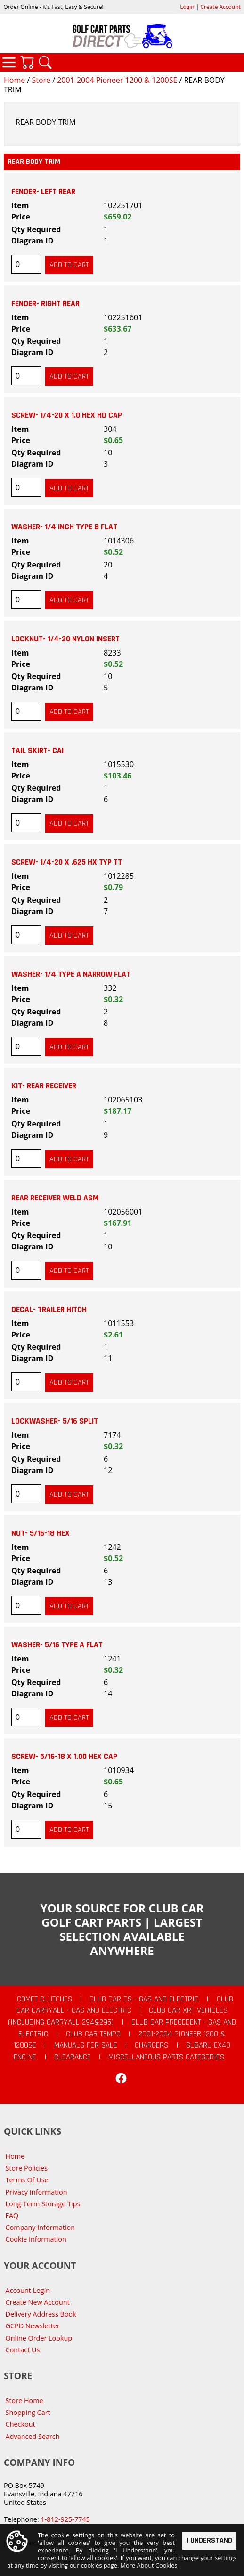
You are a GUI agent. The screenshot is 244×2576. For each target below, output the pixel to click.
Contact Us (23, 2349)
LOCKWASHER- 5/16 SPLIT (54, 1421)
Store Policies (27, 2167)
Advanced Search (33, 2436)
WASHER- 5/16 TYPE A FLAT (57, 1645)
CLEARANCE (72, 2057)
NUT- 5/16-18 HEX (40, 1533)
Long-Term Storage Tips (43, 2203)
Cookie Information (36, 2239)
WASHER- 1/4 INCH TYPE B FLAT (64, 527)
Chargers (151, 2045)
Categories (9, 62)
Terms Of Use (27, 2179)
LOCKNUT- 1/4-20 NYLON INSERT (65, 639)
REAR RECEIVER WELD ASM (54, 1198)
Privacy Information (36, 2191)
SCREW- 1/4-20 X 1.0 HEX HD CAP (66, 415)
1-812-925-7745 (65, 2519)
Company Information (40, 2227)
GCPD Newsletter (33, 2325)
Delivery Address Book (41, 2313)
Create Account (221, 7)
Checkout (20, 2424)
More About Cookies (149, 2565)
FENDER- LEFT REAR (43, 191)
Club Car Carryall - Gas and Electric (124, 2005)
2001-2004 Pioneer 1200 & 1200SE (117, 80)
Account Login (28, 2290)
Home (14, 80)
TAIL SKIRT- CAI (37, 750)
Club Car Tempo (93, 2034)
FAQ (12, 2215)
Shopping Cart (28, 2412)
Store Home (24, 2400)
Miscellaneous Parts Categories (166, 2057)
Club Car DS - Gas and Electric (144, 1999)
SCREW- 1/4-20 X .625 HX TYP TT (66, 862)
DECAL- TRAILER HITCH (49, 1309)
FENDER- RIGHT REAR (45, 304)
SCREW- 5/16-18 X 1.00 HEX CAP (64, 1756)
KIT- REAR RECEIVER (43, 1086)
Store (41, 80)
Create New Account (38, 2302)
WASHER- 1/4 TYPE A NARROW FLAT (70, 974)
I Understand (209, 2541)
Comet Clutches (44, 1999)
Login (187, 7)
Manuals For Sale (85, 2045)
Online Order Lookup (39, 2337)
